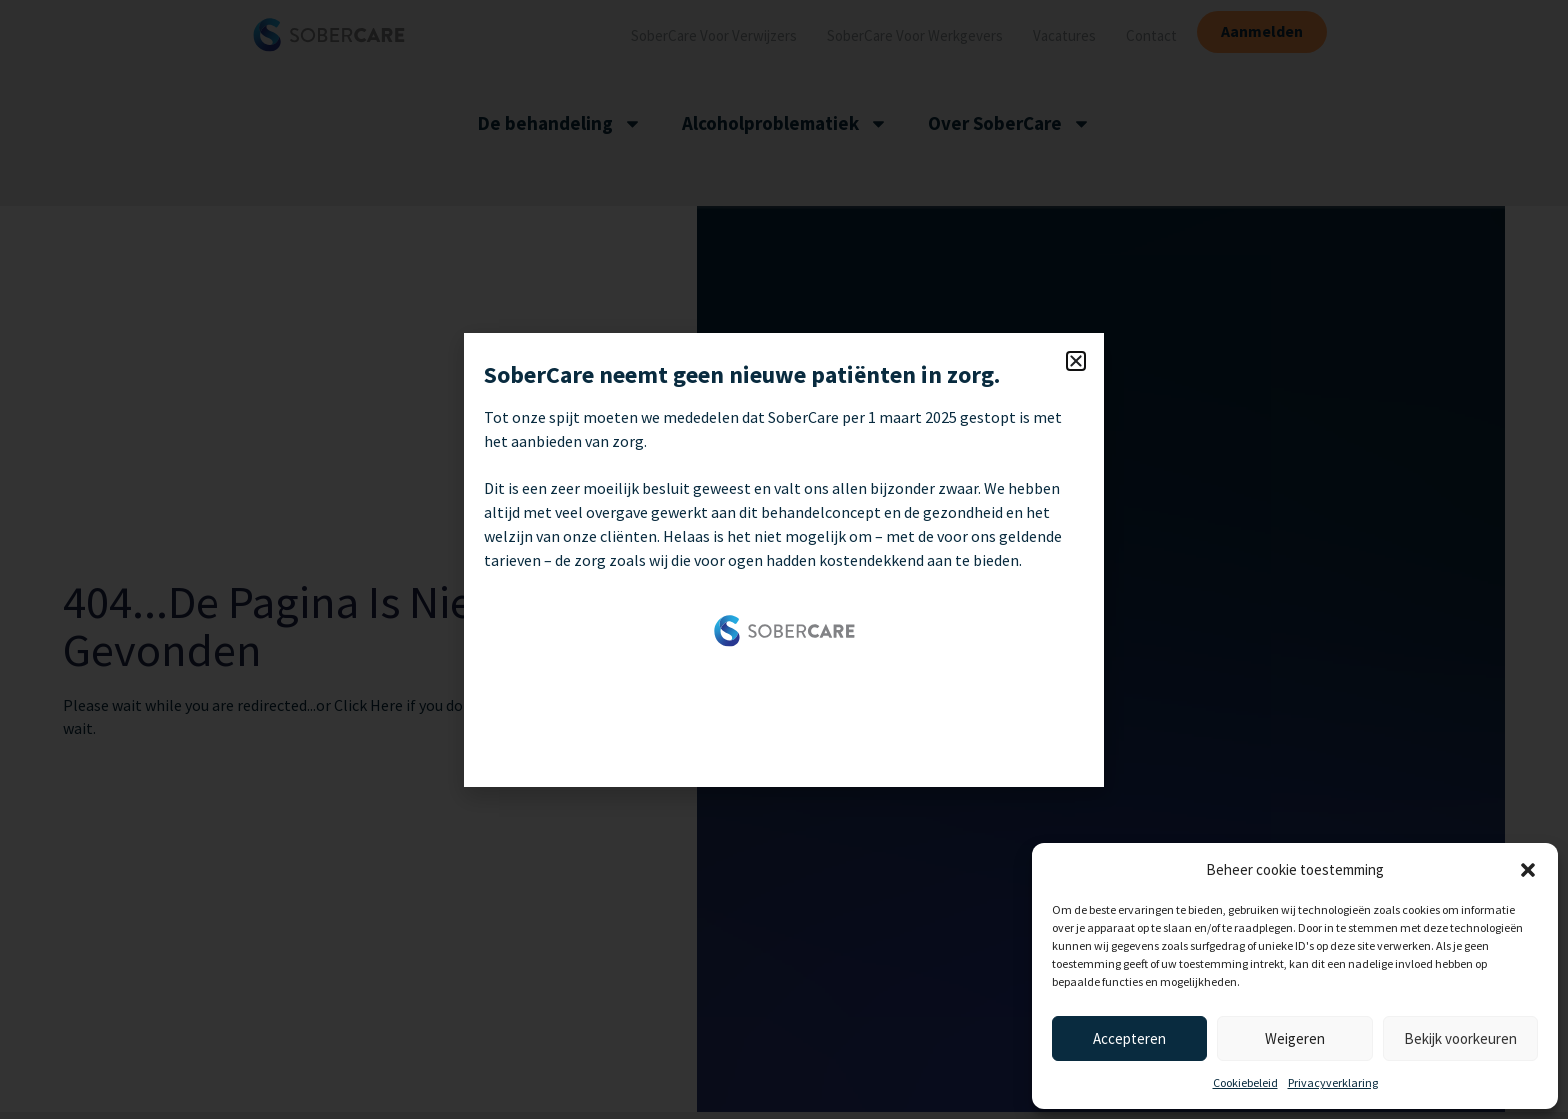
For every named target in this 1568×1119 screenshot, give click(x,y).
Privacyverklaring (1333, 1082)
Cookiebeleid (1245, 1082)
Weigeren (1295, 1038)
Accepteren (1129, 1038)
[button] (1528, 870)
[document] (784, 559)
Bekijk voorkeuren (1460, 1038)
